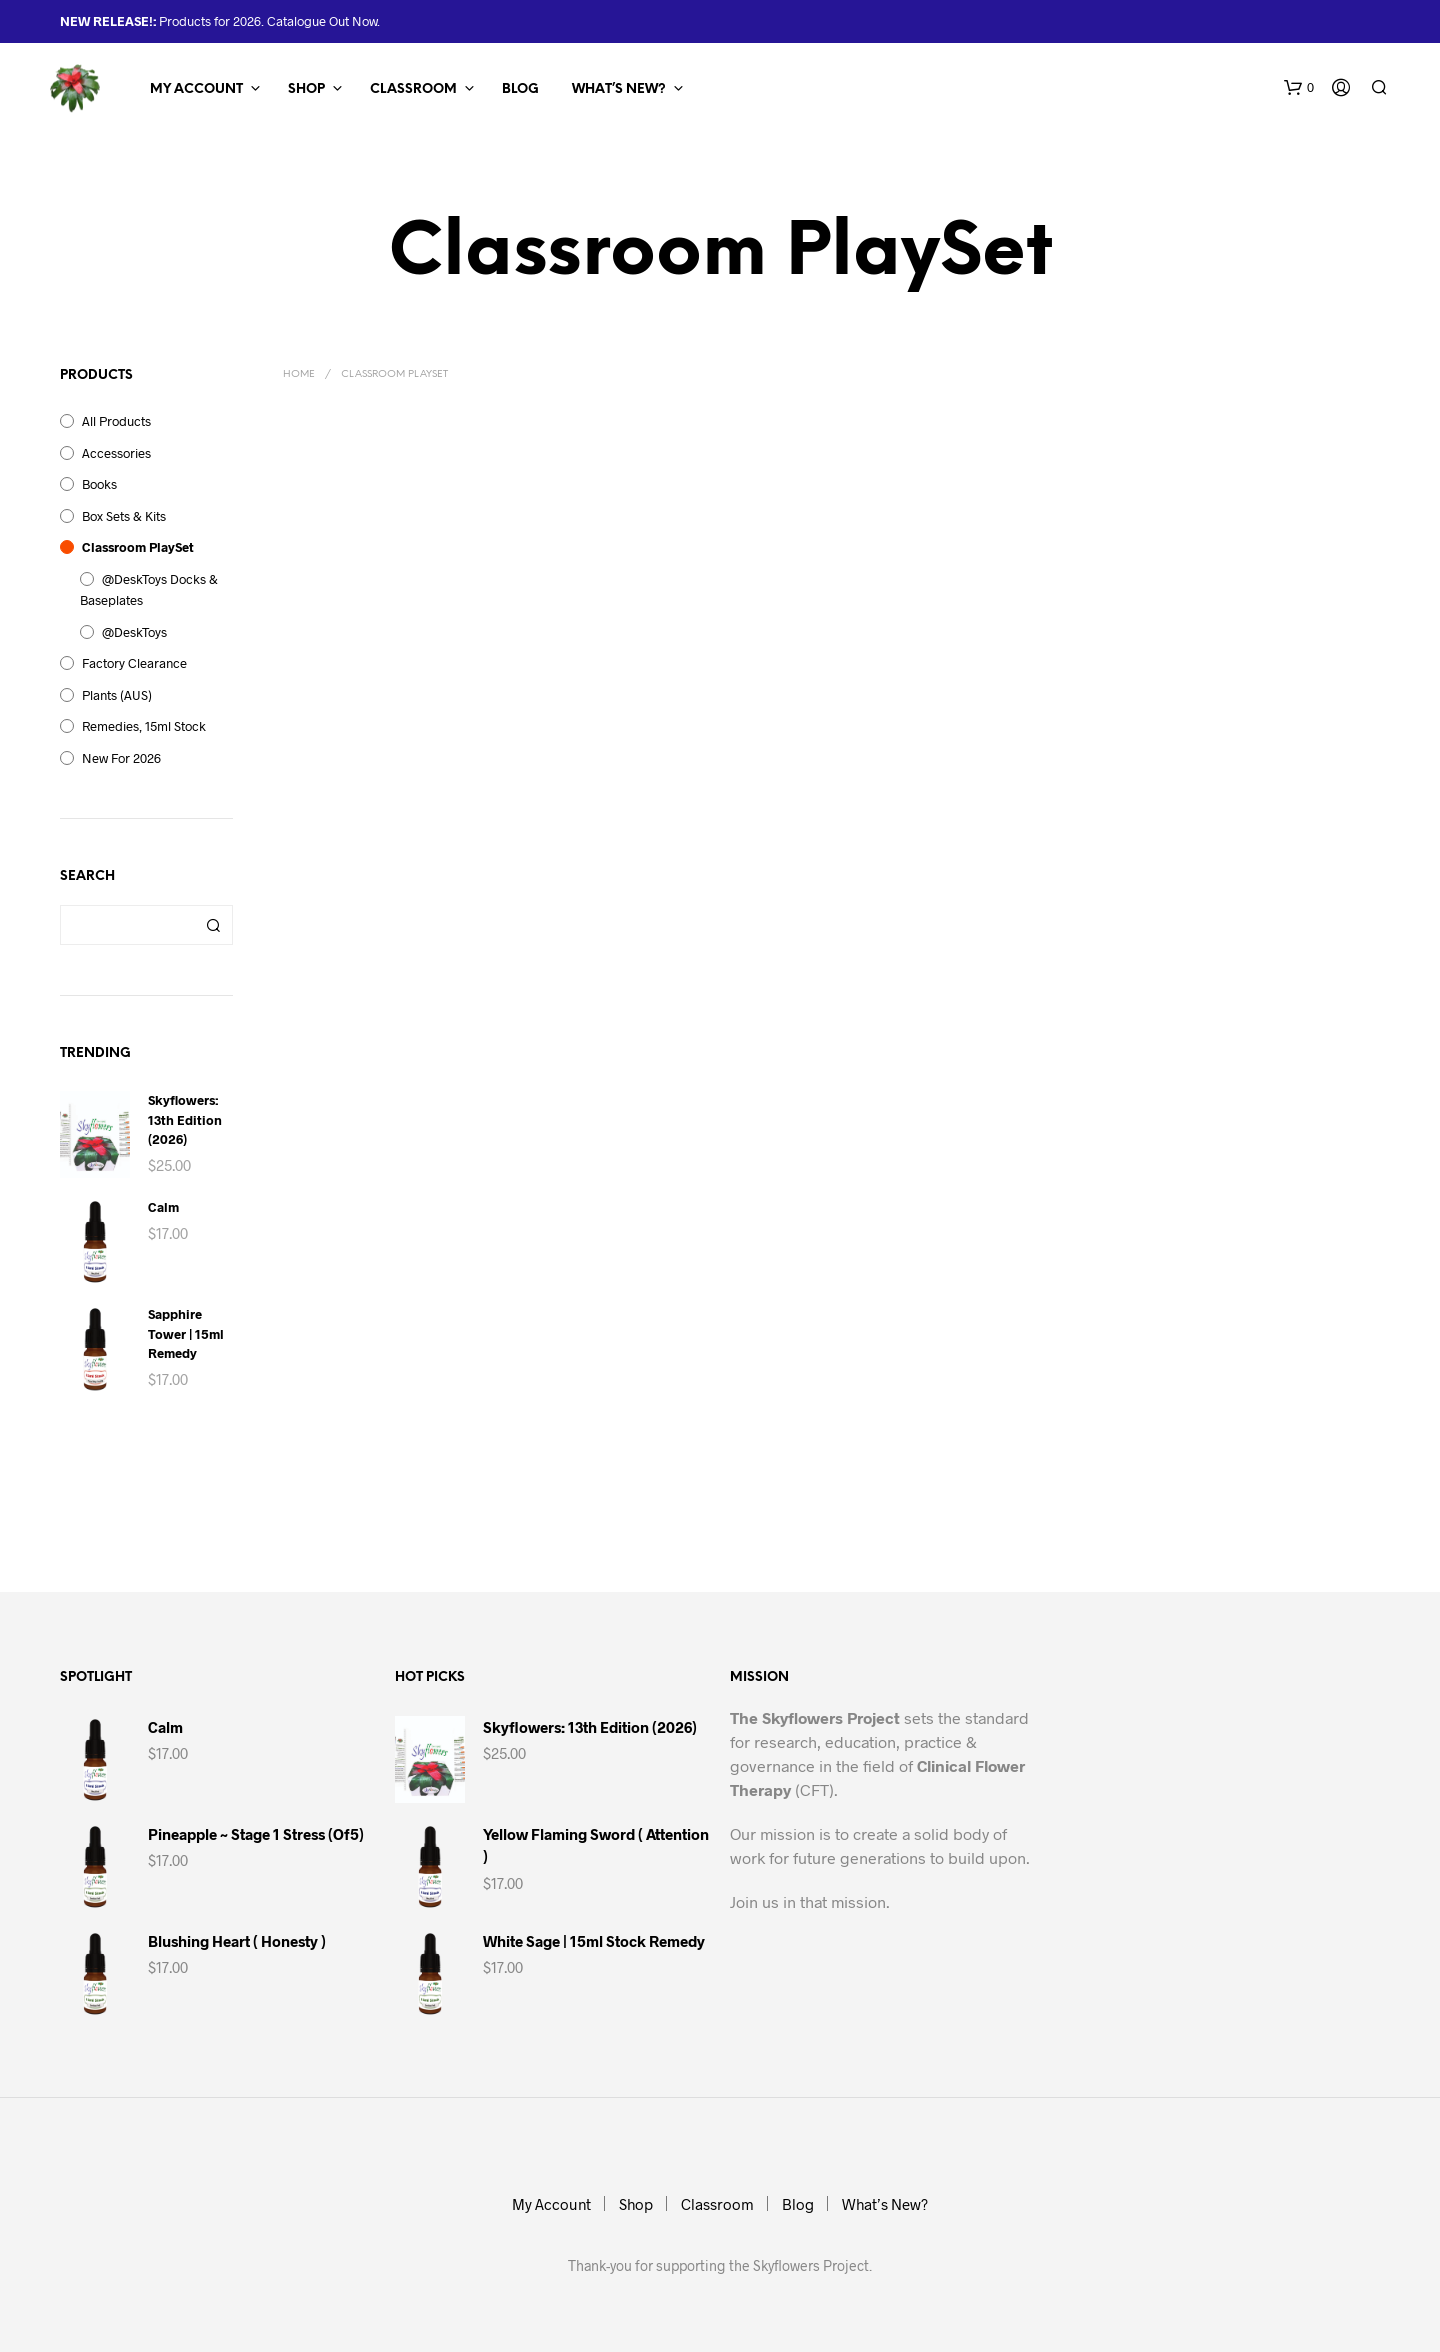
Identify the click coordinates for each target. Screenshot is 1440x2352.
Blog (520, 89)
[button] (1299, 88)
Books (99, 484)
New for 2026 (121, 758)
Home (299, 374)
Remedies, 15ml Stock (144, 726)
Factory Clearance (134, 663)
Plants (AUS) (117, 695)
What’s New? (619, 89)
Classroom (413, 89)
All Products (116, 421)
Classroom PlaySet (138, 547)
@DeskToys (134, 632)
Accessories (116, 453)
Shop (306, 89)
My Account (196, 89)
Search (213, 925)
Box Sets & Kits (124, 516)
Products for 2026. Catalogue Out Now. (268, 21)
